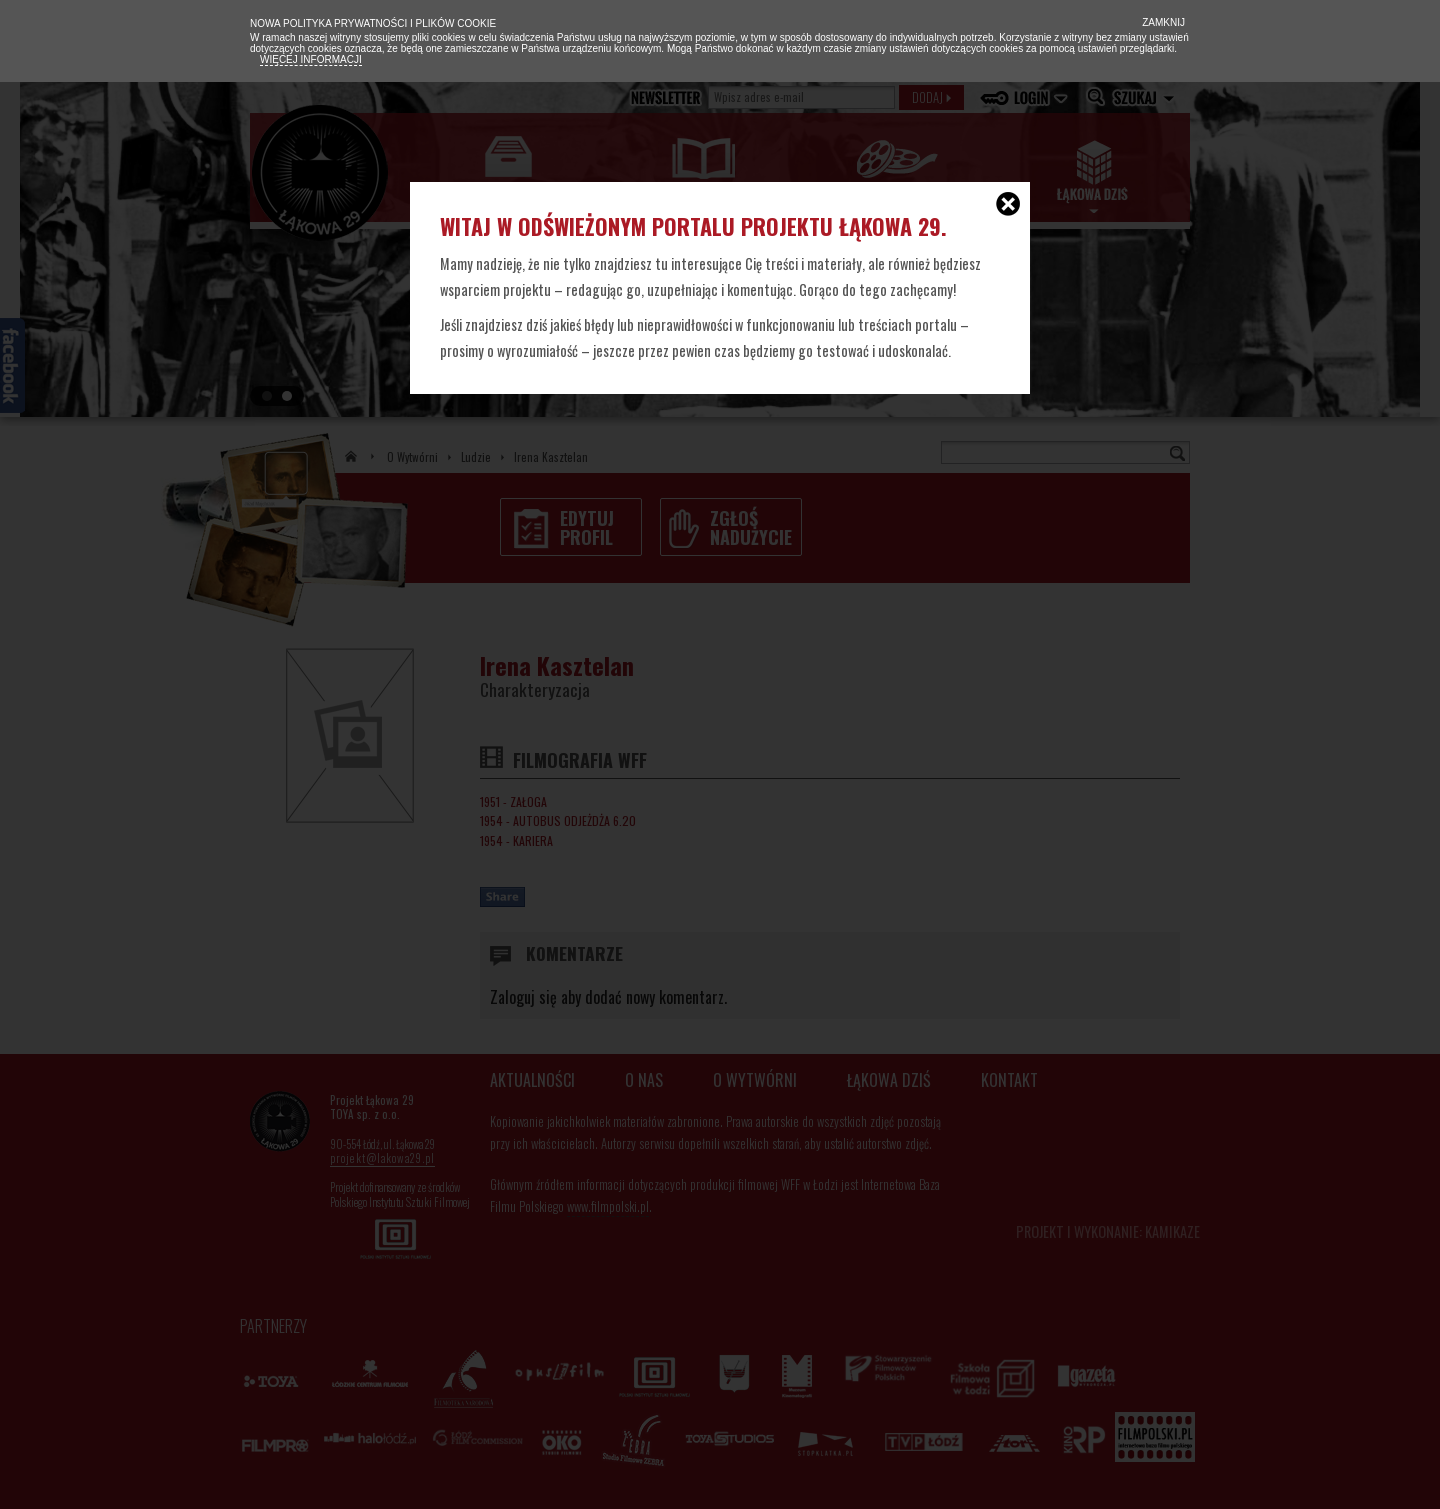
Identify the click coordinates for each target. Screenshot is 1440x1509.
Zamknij (1162, 22)
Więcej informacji (311, 59)
